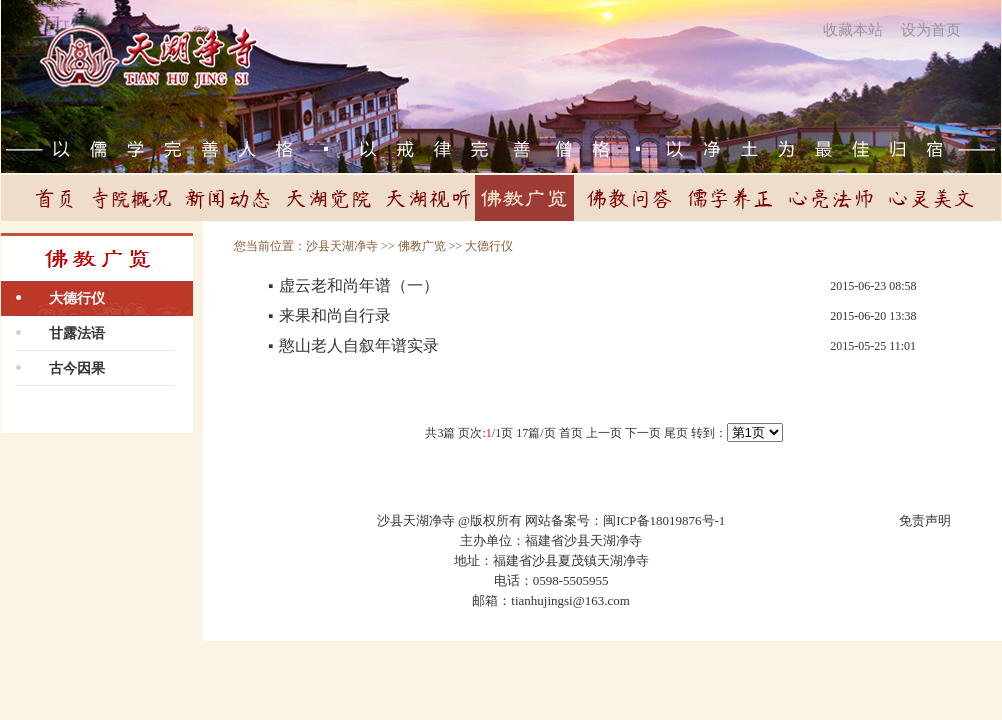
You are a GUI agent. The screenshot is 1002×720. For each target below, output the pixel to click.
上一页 (604, 433)
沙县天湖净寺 (342, 246)
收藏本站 (853, 30)
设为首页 (931, 30)
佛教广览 (422, 246)
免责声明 (925, 520)
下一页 (643, 433)
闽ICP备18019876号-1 (664, 520)
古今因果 (77, 368)
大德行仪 (77, 298)
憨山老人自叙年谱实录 (359, 345)
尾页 (676, 433)
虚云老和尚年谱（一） (359, 285)
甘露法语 (77, 333)
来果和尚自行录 (335, 315)
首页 (571, 433)
